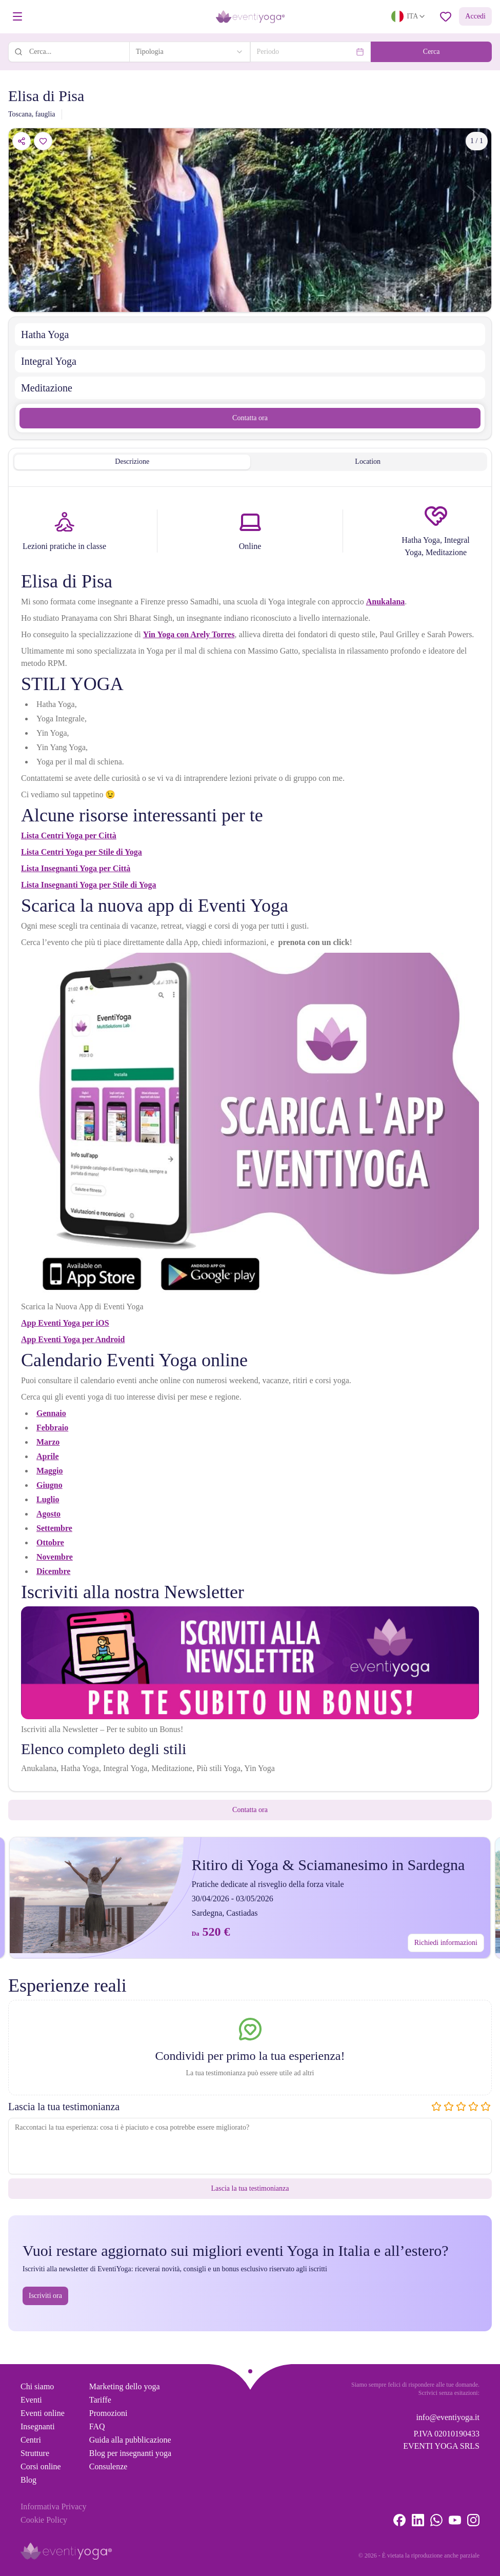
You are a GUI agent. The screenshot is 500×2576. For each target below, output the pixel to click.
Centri (31, 2439)
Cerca (431, 51)
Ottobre (50, 1542)
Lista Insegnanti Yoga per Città (75, 868)
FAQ (97, 2426)
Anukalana (385, 601)
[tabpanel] (250, 1141)
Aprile (47, 1456)
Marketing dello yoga (124, 2386)
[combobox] (189, 52)
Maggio (49, 1470)
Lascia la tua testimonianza (250, 2188)
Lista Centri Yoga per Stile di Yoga (81, 852)
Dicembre (53, 1571)
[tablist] (250, 462)
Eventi (31, 2399)
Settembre (54, 1528)
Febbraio (52, 1427)
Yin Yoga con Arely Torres (189, 634)
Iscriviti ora (45, 2295)
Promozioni (108, 2413)
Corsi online (41, 2466)
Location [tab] (368, 461)
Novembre (54, 1556)
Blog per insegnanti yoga (130, 2453)
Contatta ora (250, 418)
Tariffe (100, 2399)
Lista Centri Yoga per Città (68, 835)
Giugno (49, 1485)
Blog (28, 2479)
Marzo (47, 1442)
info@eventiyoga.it (447, 2417)
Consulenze (108, 2466)
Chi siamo (37, 2386)
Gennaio (51, 1413)
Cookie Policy (44, 2519)
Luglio (47, 1499)
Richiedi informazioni (445, 1942)
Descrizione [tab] (132, 461)
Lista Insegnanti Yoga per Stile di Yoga (88, 884)
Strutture (35, 2453)
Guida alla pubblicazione (130, 2439)
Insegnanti (38, 2426)
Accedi (475, 16)
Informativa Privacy (53, 2506)
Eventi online (43, 2413)
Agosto (48, 1513)
